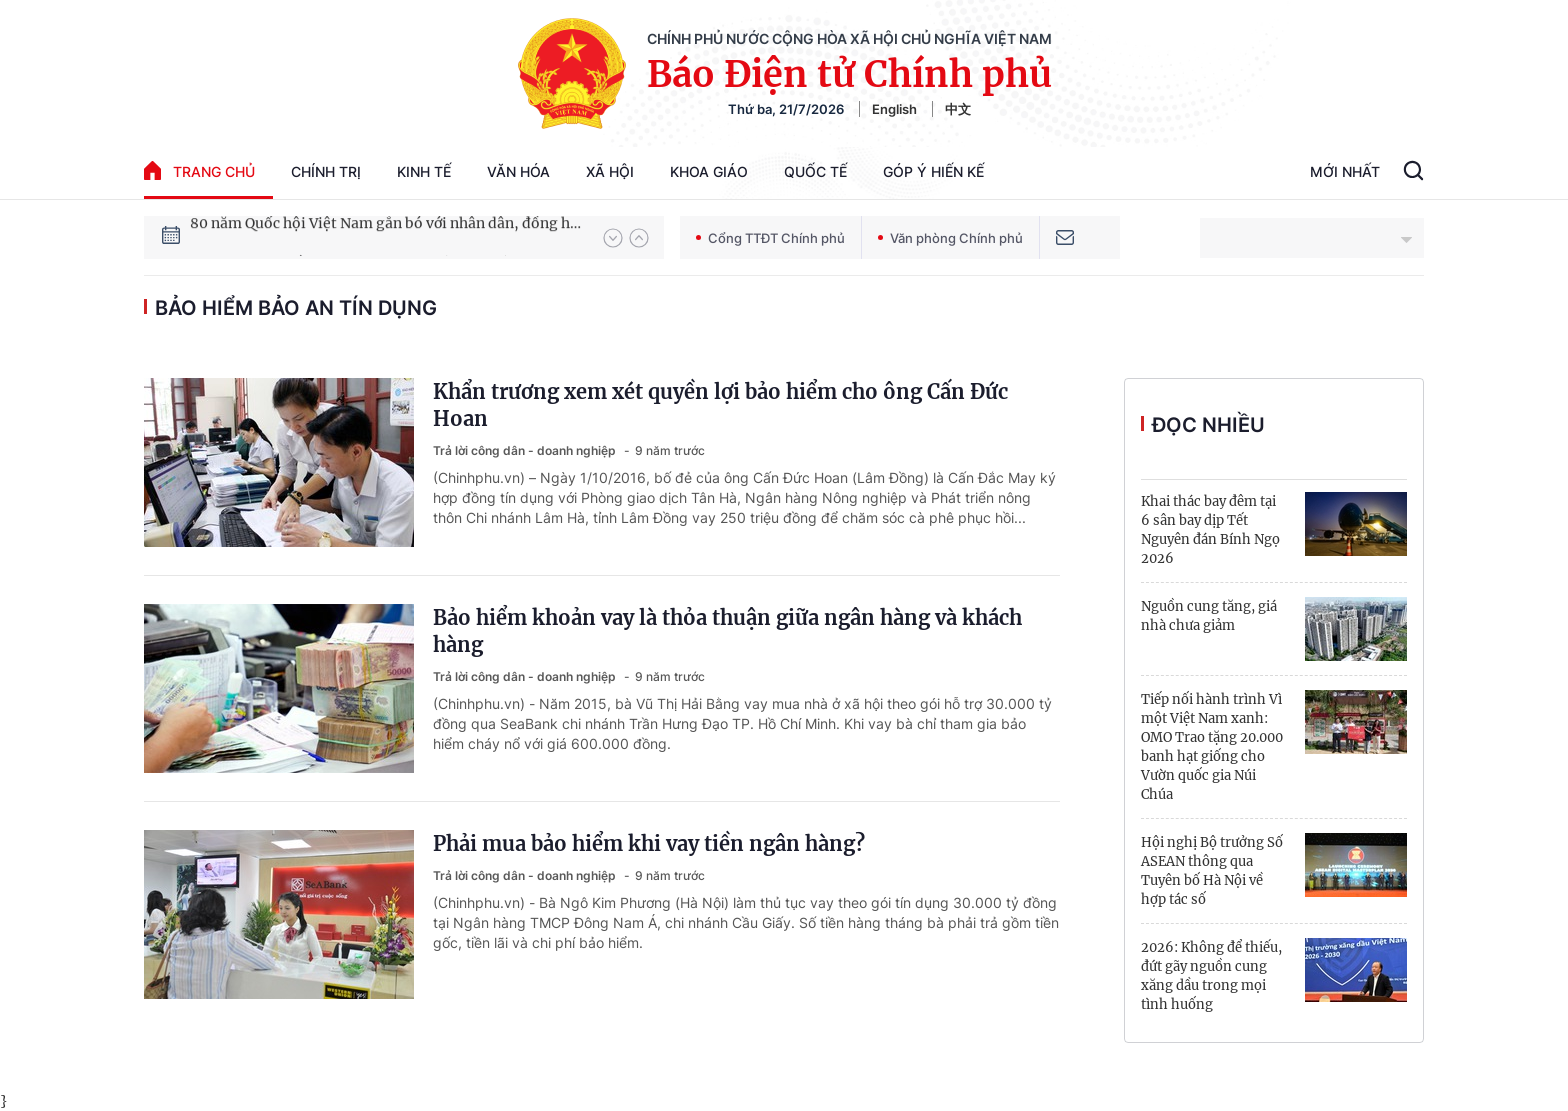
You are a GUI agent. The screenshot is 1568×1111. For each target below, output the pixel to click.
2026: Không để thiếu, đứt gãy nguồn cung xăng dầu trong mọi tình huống (1211, 976)
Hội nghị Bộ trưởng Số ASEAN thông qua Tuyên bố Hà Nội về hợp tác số (1212, 871)
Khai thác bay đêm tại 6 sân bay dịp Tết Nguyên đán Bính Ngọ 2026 (1210, 530)
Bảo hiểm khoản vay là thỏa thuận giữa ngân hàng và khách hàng (727, 631)
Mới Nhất (1345, 171)
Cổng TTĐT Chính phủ (770, 238)
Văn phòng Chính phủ (950, 238)
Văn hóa (518, 171)
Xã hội (610, 171)
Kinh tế (424, 171)
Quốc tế (815, 171)
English (894, 109)
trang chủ (199, 170)
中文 (958, 109)
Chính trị (326, 171)
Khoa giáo (709, 171)
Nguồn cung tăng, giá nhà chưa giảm (1209, 616)
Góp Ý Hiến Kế (933, 171)
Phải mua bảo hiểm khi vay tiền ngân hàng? (649, 843)
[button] (613, 238)
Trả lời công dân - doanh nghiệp (526, 450)
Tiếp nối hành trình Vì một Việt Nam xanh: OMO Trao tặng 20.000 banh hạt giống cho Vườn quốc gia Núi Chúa (1212, 747)
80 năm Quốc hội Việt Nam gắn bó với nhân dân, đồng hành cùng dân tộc (387, 237)
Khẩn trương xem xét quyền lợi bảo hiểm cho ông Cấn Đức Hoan (720, 405)
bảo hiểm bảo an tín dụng (296, 308)
